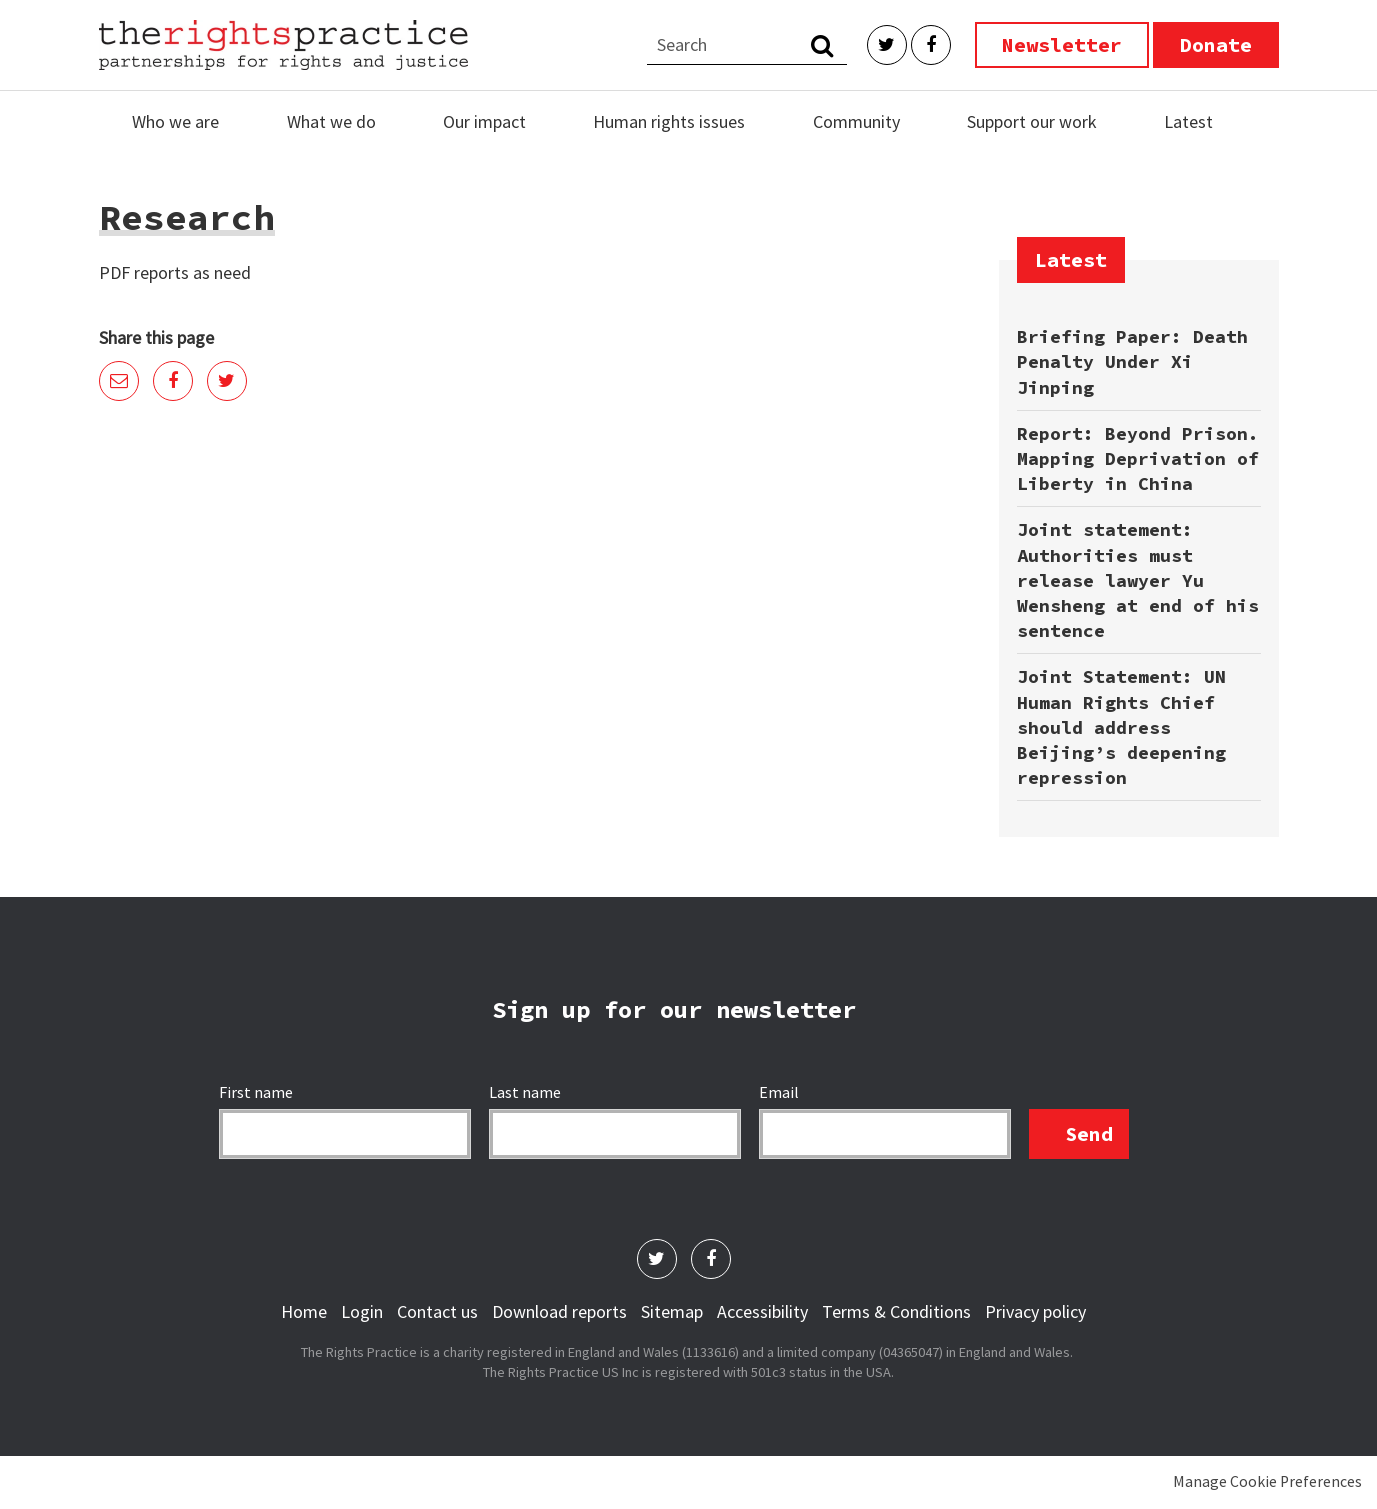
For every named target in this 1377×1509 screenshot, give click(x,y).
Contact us (437, 1311)
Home (304, 1311)
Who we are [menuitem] (175, 121)
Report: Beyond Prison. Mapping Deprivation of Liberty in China (1138, 458)
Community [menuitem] (856, 121)
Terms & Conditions (896, 1311)
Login (362, 1311)
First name (257, 1092)
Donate (1216, 44)
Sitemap (672, 1311)
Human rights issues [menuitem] (669, 121)
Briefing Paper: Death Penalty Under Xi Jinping (1132, 361)
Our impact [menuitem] (484, 121)
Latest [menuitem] (1188, 121)
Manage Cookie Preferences (1267, 1481)
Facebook (931, 45)
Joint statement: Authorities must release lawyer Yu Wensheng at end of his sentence (1138, 580)
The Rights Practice (283, 45)
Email (119, 381)
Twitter (887, 45)
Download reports (559, 1311)
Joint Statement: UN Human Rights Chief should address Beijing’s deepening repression (1121, 727)
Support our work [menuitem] (1032, 121)
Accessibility (762, 1311)
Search (822, 45)
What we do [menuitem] (331, 121)
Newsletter (1062, 44)
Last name (526, 1092)
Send (1089, 1133)
